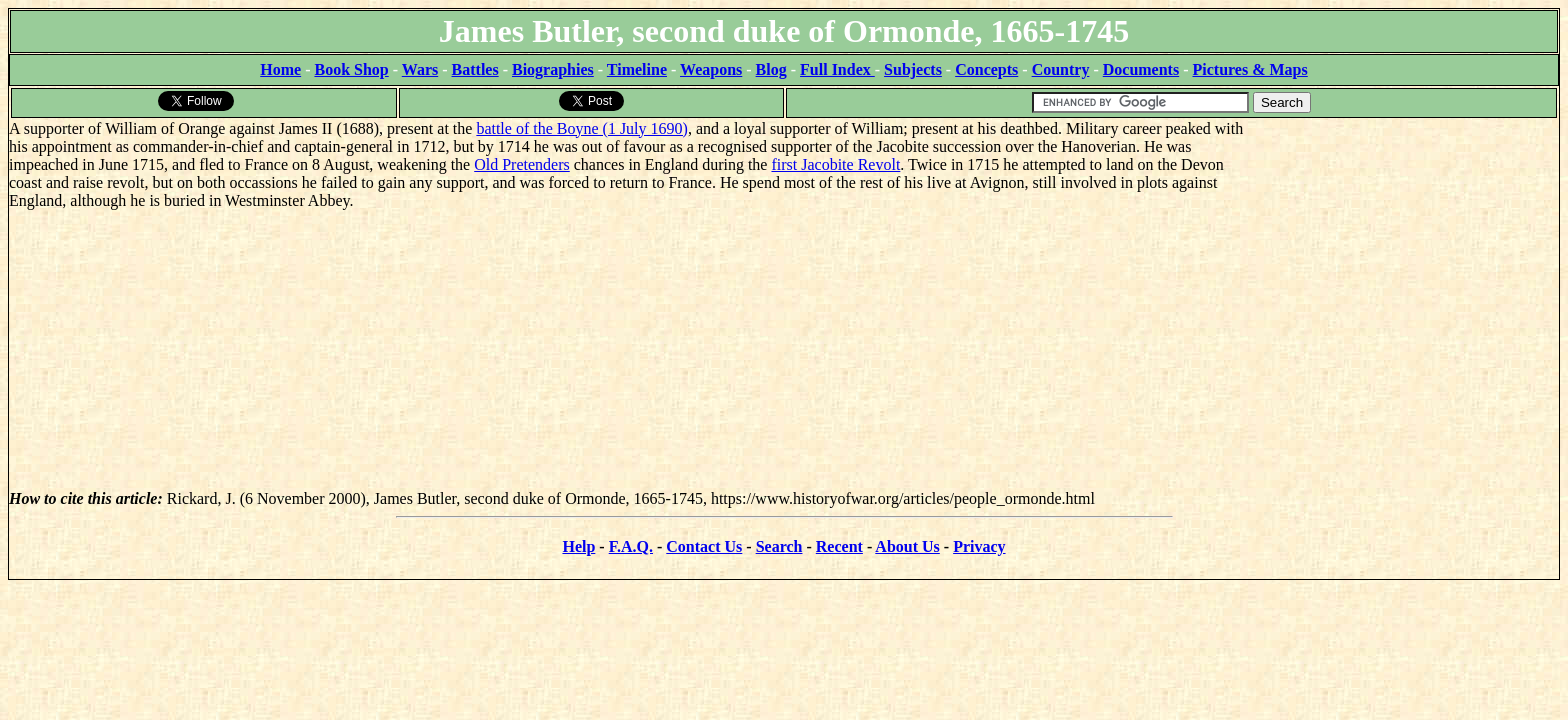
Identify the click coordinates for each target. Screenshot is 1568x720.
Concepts (986, 69)
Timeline (637, 69)
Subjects (913, 69)
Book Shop (351, 69)
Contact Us (704, 546)
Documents (1141, 69)
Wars (420, 69)
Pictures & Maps (1250, 69)
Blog (771, 69)
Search (779, 546)
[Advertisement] (1408, 245)
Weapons (711, 69)
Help (578, 546)
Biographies (553, 69)
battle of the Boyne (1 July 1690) (582, 128)
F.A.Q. (631, 546)
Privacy (979, 546)
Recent (839, 546)
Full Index (837, 69)
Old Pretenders (522, 164)
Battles (475, 69)
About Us (907, 546)
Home (280, 69)
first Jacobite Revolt (835, 164)
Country (1061, 69)
